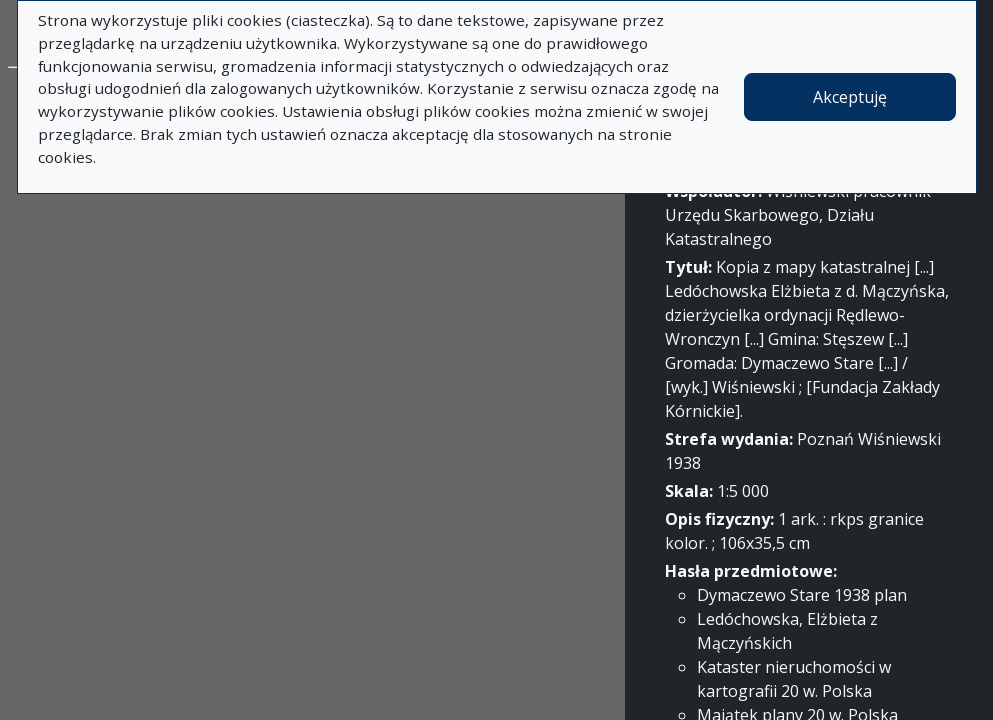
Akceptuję (850, 97)
